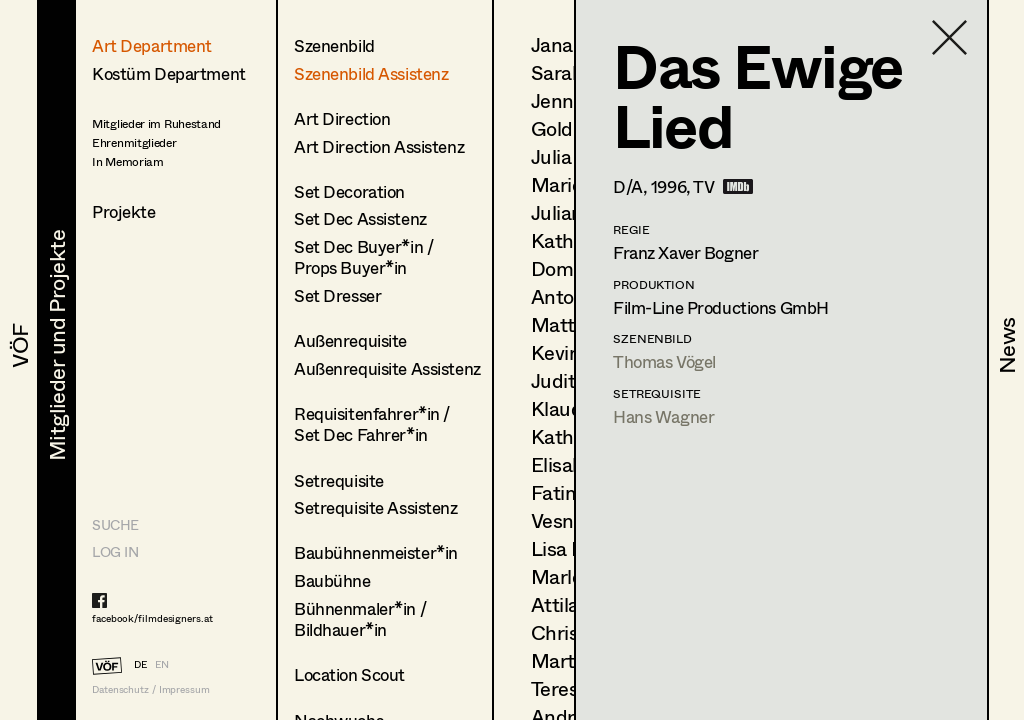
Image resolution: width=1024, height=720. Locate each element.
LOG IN (115, 551)
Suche (115, 524)
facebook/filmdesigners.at (152, 618)
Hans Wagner (663, 416)
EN (162, 664)
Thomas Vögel (664, 361)
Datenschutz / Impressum (151, 689)
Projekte (124, 211)
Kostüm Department (169, 73)
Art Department (152, 45)
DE (140, 664)
